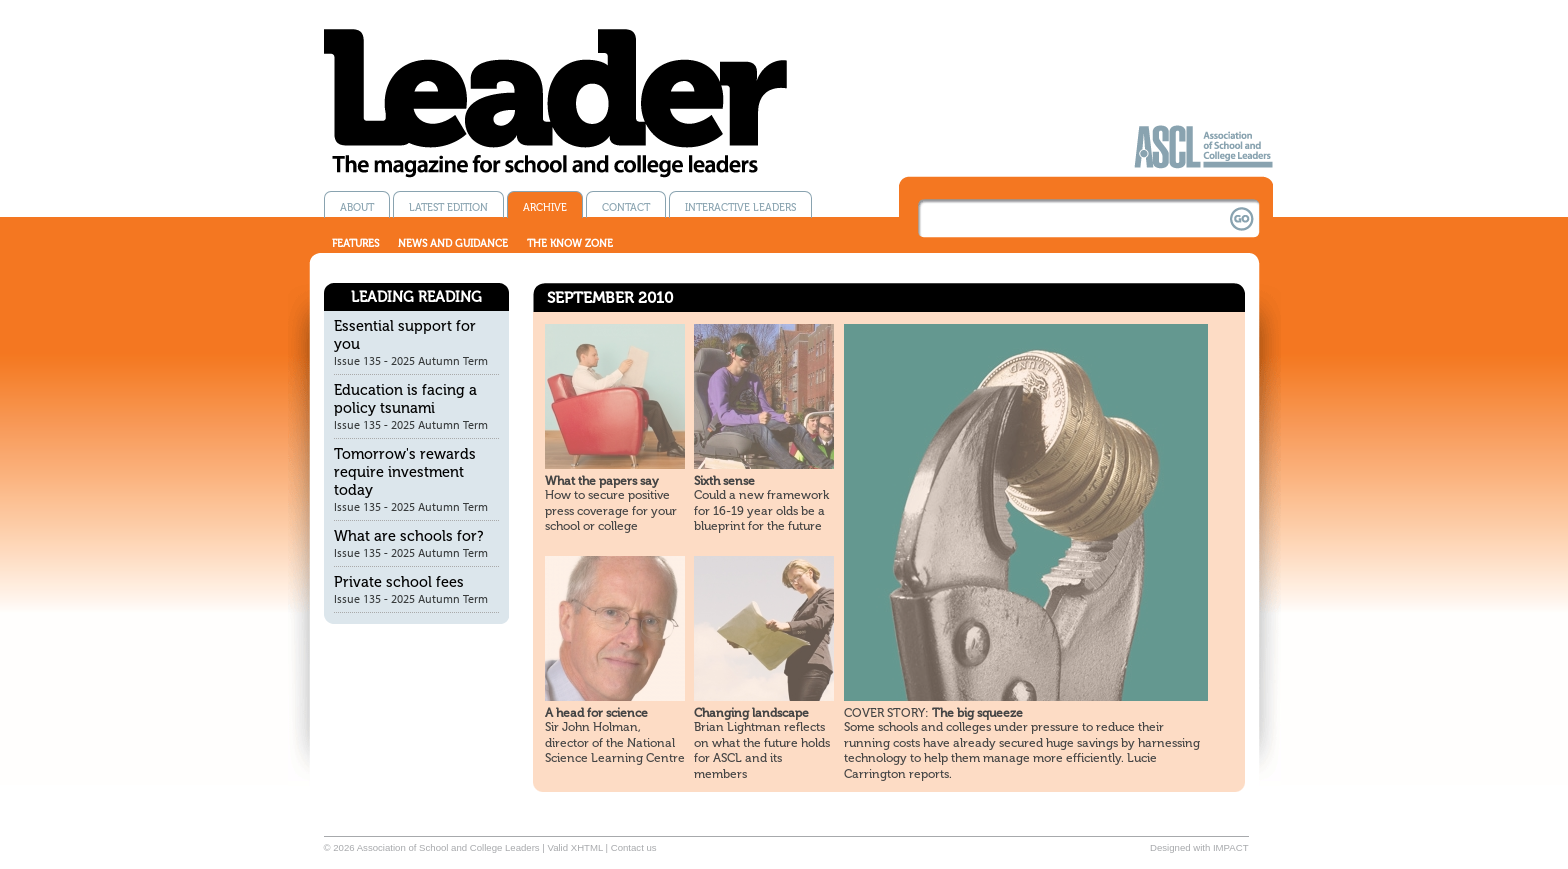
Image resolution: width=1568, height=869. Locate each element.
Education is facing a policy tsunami (405, 399)
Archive (545, 207)
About (357, 207)
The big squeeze (933, 713)
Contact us (634, 847)
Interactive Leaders (740, 207)
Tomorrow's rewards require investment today (405, 472)
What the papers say (602, 481)
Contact (626, 207)
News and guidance (453, 243)
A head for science (596, 713)
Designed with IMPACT (1199, 847)
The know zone (570, 243)
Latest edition (448, 207)
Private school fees (399, 582)
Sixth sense (724, 481)
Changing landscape (751, 713)
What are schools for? (409, 536)
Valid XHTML (574, 847)
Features (355, 243)
